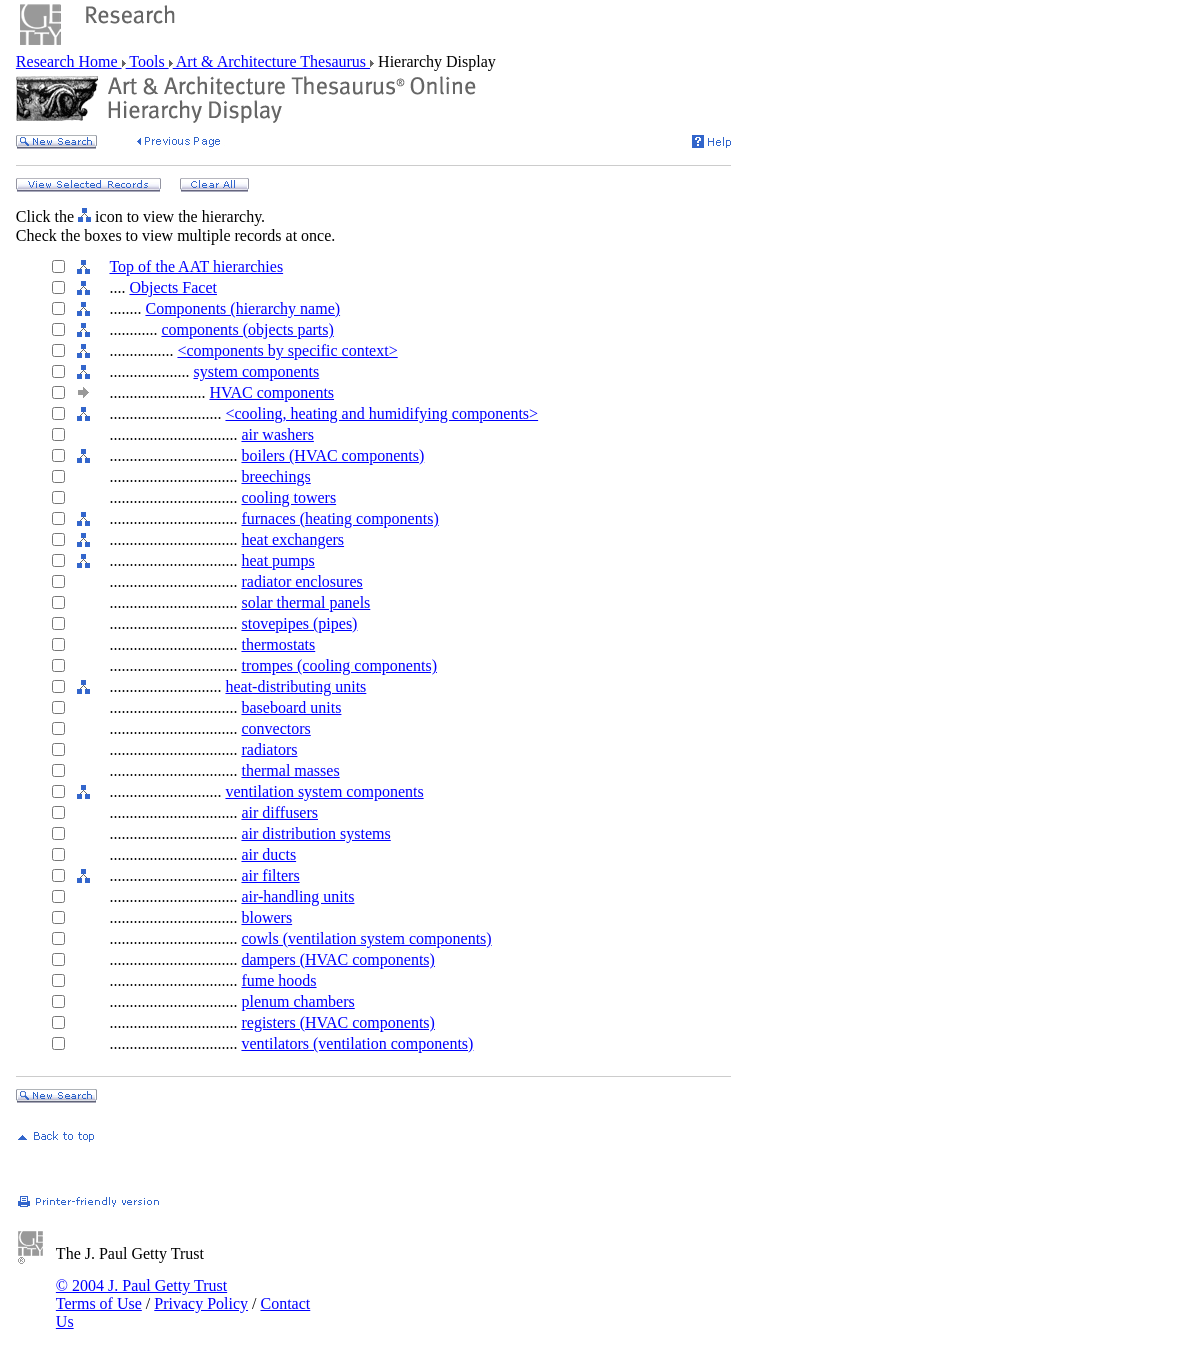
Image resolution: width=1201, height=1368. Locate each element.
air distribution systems (315, 833)
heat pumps (277, 560)
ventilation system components (324, 791)
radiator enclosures (301, 581)
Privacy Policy (201, 1303)
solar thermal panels (305, 602)
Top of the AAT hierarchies (196, 266)
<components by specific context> (287, 350)
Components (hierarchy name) (242, 308)
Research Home (69, 61)
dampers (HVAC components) (337, 959)
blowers (266, 917)
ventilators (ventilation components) (357, 1043)
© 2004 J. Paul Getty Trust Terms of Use (141, 1294)
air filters (270, 875)
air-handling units (297, 896)
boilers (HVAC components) (332, 455)
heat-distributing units (295, 686)
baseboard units (291, 707)
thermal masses (290, 770)
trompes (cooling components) (339, 665)
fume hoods (278, 980)
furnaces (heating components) (339, 518)
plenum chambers (297, 1001)
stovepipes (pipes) (299, 623)
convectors (275, 728)
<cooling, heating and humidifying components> (381, 413)
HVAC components (271, 392)
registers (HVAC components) (337, 1022)
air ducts (268, 854)
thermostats (278, 644)
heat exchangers (292, 539)
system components (256, 371)
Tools (147, 61)
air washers (277, 434)
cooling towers (288, 497)
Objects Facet (173, 287)
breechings (275, 476)
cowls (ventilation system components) (366, 938)
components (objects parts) (247, 329)
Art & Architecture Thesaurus (271, 61)
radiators (269, 749)
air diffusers (279, 812)
